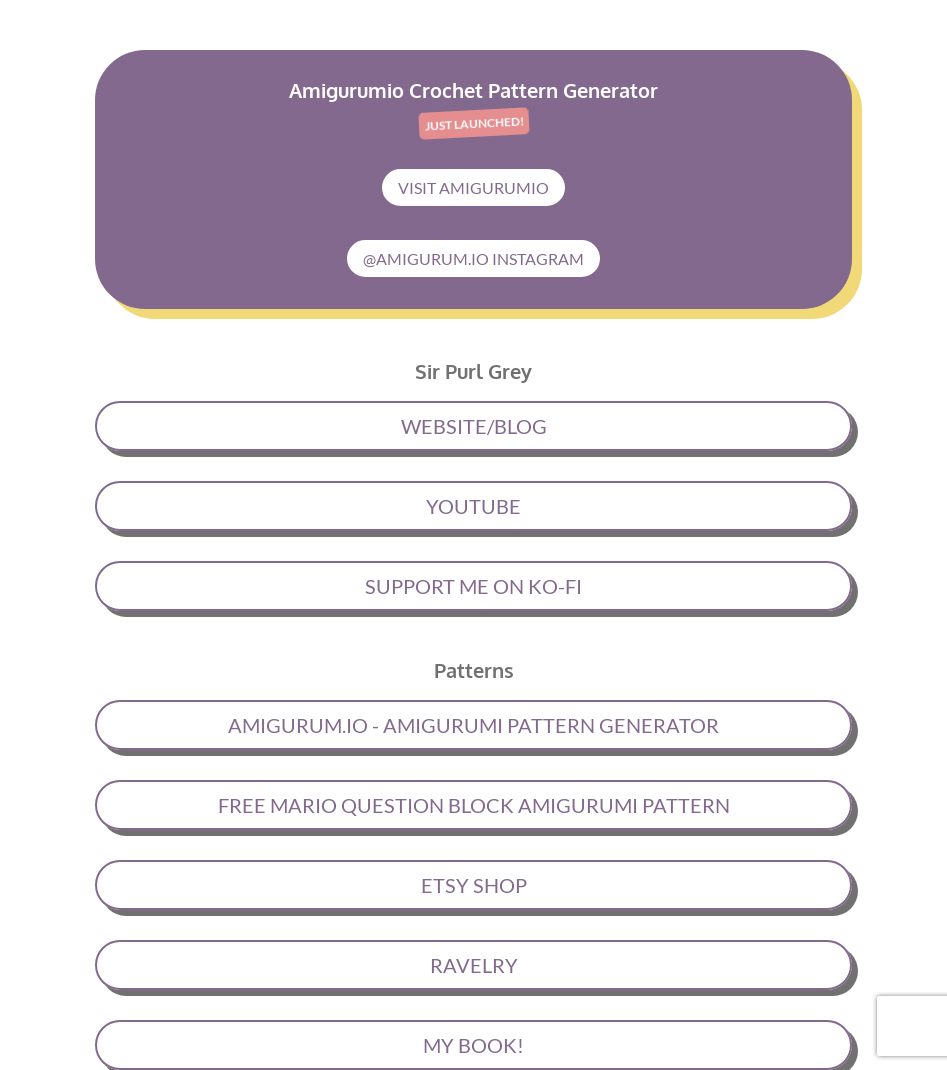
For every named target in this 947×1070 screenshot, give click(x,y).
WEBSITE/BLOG (474, 426)
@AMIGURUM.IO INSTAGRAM (473, 258)
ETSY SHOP (474, 885)
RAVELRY (474, 965)
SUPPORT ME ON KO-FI (473, 586)
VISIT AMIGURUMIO (473, 187)
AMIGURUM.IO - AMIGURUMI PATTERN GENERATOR (473, 725)
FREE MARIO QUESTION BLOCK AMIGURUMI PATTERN (474, 805)
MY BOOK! (473, 1045)
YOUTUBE (473, 506)
